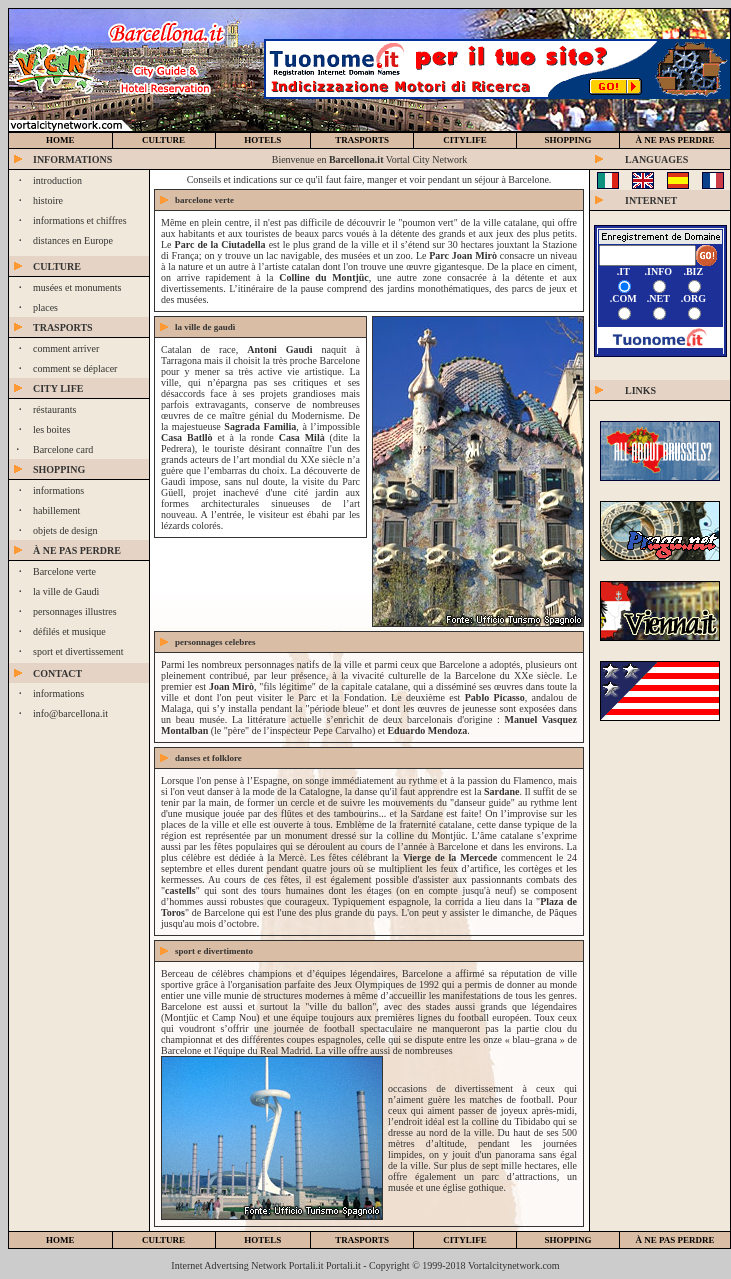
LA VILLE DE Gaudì (205, 327)
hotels (262, 140)
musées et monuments (77, 287)
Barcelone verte (64, 571)
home (60, 140)
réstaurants (54, 409)
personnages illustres (75, 611)
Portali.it (343, 1265)
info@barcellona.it (70, 713)
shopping (568, 1240)
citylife (465, 1240)
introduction (57, 180)
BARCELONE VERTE (204, 200)
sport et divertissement (78, 651)
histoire (48, 200)
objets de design (65, 530)
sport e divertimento (214, 951)
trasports (362, 140)
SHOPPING (568, 140)
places (45, 307)
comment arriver (66, 348)
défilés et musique (69, 631)
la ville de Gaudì (66, 591)
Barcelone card (63, 449)
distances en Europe (73, 240)
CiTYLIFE (465, 140)
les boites (52, 429)
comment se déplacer (75, 368)
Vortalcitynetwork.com (514, 1265)
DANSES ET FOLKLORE (208, 758)
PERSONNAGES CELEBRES (215, 642)
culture (163, 140)
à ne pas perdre (675, 140)
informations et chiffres (80, 220)
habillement (56, 510)
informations (58, 490)
